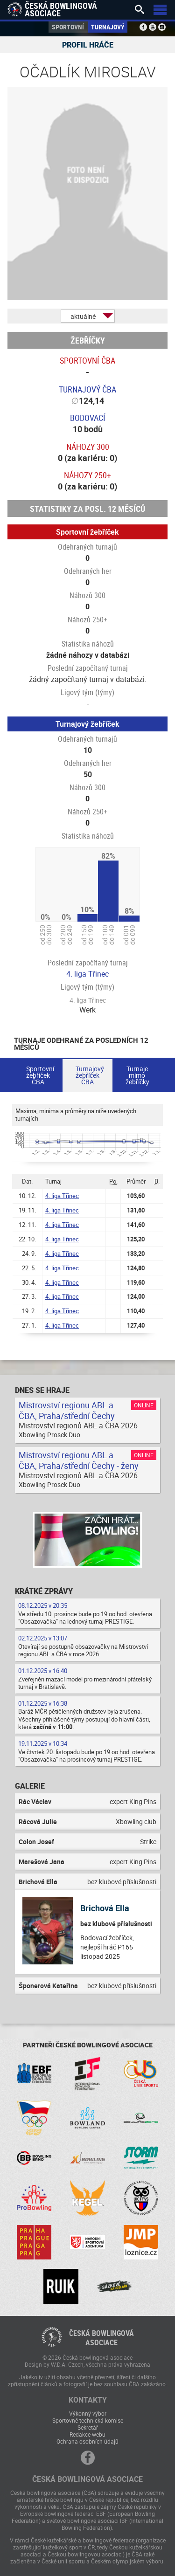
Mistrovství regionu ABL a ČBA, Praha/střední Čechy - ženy (79, 1460)
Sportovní (68, 26)
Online (144, 1405)
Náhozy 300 (87, 446)
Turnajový (108, 26)
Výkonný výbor (87, 2413)
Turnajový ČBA (87, 389)
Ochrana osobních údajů (87, 2441)
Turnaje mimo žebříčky (137, 1075)
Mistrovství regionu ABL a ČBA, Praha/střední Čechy (67, 1410)
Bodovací (87, 417)
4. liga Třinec (87, 974)
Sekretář (87, 2427)
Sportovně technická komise (87, 2420)
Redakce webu (87, 2434)
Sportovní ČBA (87, 360)
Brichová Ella (104, 1908)
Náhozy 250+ (87, 475)
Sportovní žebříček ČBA (40, 1075)
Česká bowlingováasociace (101, 2338)
